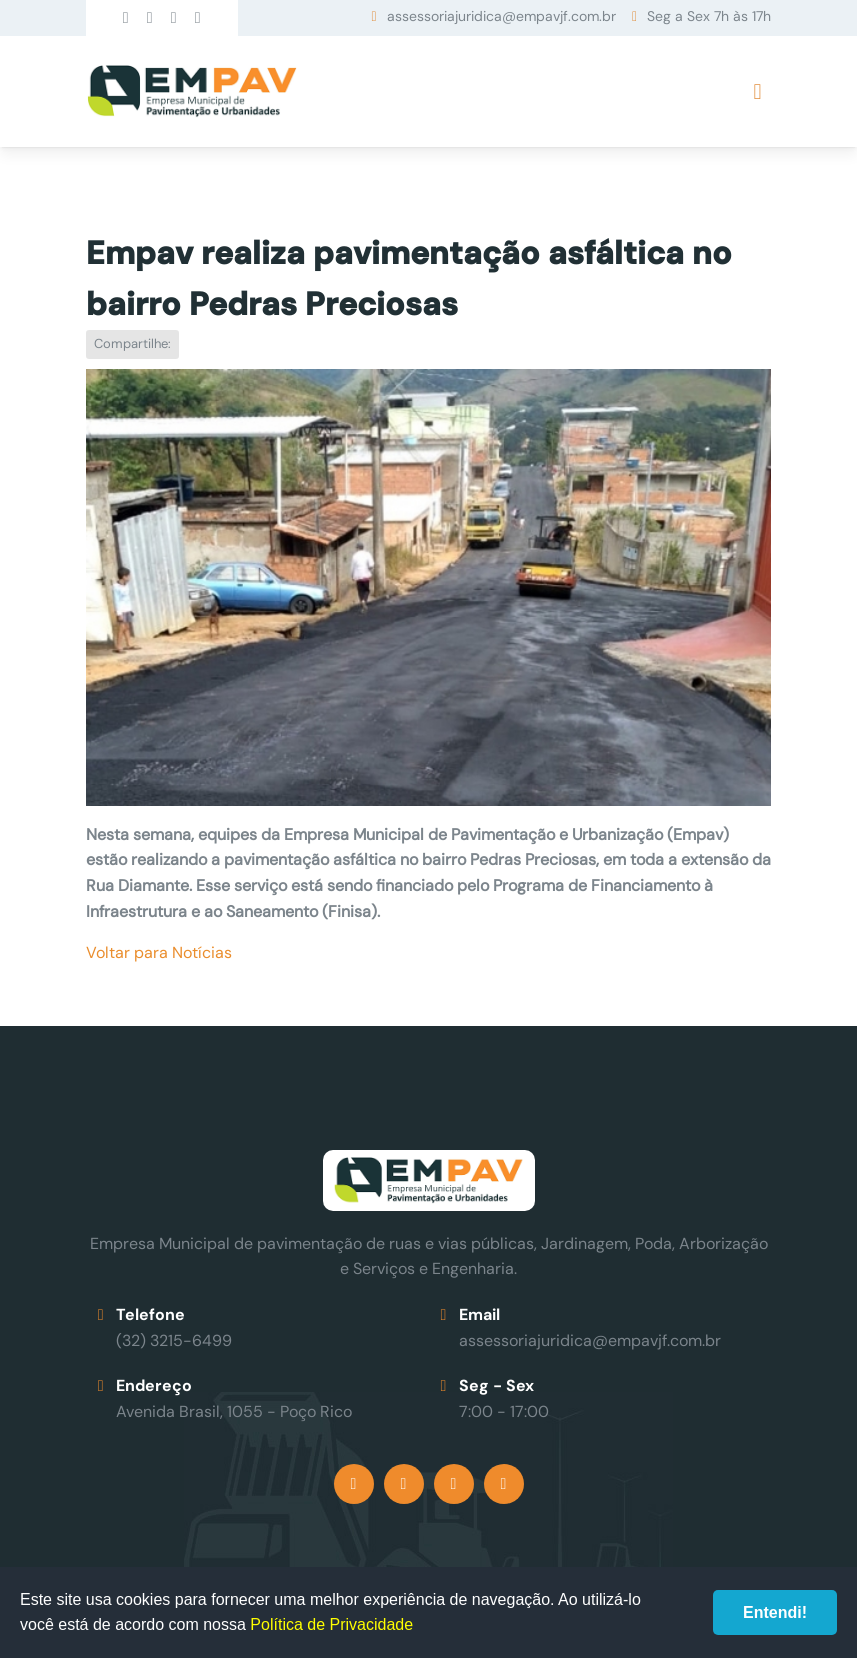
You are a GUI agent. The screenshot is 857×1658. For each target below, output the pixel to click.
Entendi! (775, 1612)
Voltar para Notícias (159, 952)
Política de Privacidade (331, 1624)
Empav (192, 91)
